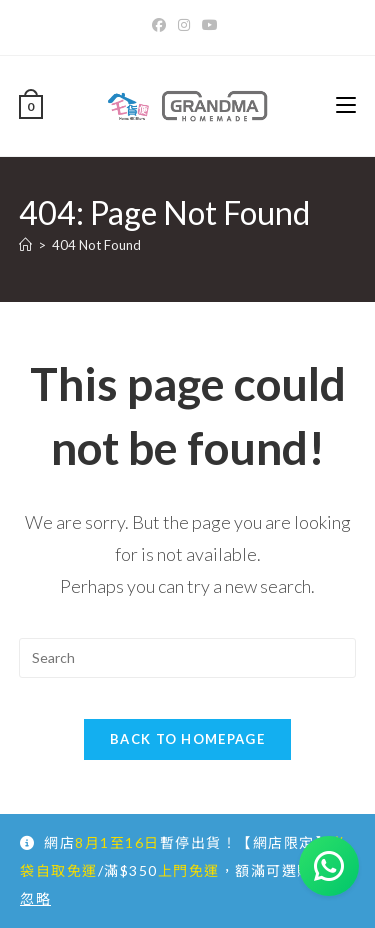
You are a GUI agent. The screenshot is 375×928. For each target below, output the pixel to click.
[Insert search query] (188, 658)
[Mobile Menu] (346, 105)
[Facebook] (162, 25)
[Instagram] (184, 25)
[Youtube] (210, 25)
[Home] (25, 245)
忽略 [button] (35, 898)
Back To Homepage (187, 739)
